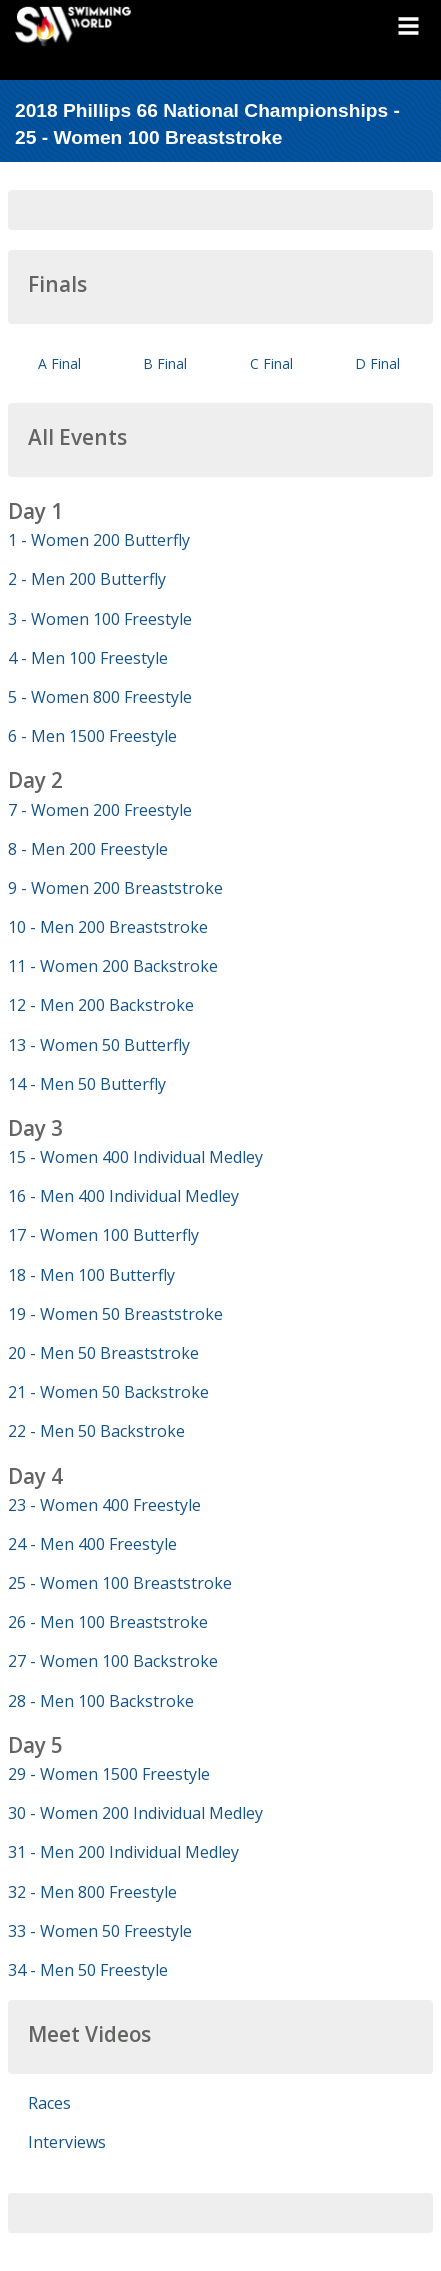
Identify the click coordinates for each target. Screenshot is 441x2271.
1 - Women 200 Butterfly (99, 540)
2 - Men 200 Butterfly (87, 579)
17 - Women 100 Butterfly (103, 1235)
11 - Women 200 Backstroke (113, 966)
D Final (377, 363)
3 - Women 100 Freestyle (100, 619)
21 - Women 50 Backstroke (108, 1392)
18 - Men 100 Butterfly (91, 1275)
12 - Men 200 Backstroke (101, 1005)
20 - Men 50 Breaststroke (103, 1353)
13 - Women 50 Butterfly (99, 1045)
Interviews (67, 2142)
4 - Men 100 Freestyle (88, 658)
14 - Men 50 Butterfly (87, 1084)
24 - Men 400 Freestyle (92, 1544)
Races (49, 2103)
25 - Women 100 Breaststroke (120, 1583)
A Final (59, 363)
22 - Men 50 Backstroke (96, 1431)
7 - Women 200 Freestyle (100, 810)
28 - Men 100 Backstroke (101, 1701)
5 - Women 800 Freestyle (100, 697)
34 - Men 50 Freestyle (88, 1970)
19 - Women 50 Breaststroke (115, 1314)
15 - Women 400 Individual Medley (135, 1157)
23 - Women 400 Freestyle (104, 1505)
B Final (165, 363)
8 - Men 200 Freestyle (88, 849)
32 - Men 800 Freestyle (92, 1892)
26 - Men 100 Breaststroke (108, 1622)
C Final (271, 363)
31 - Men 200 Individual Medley (123, 1852)
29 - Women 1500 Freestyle (109, 1774)
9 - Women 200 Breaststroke (115, 888)
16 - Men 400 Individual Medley (123, 1196)
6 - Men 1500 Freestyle (92, 736)
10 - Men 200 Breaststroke (108, 927)
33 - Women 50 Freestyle (100, 1931)
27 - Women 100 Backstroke (113, 1661)
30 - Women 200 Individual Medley (135, 1813)
